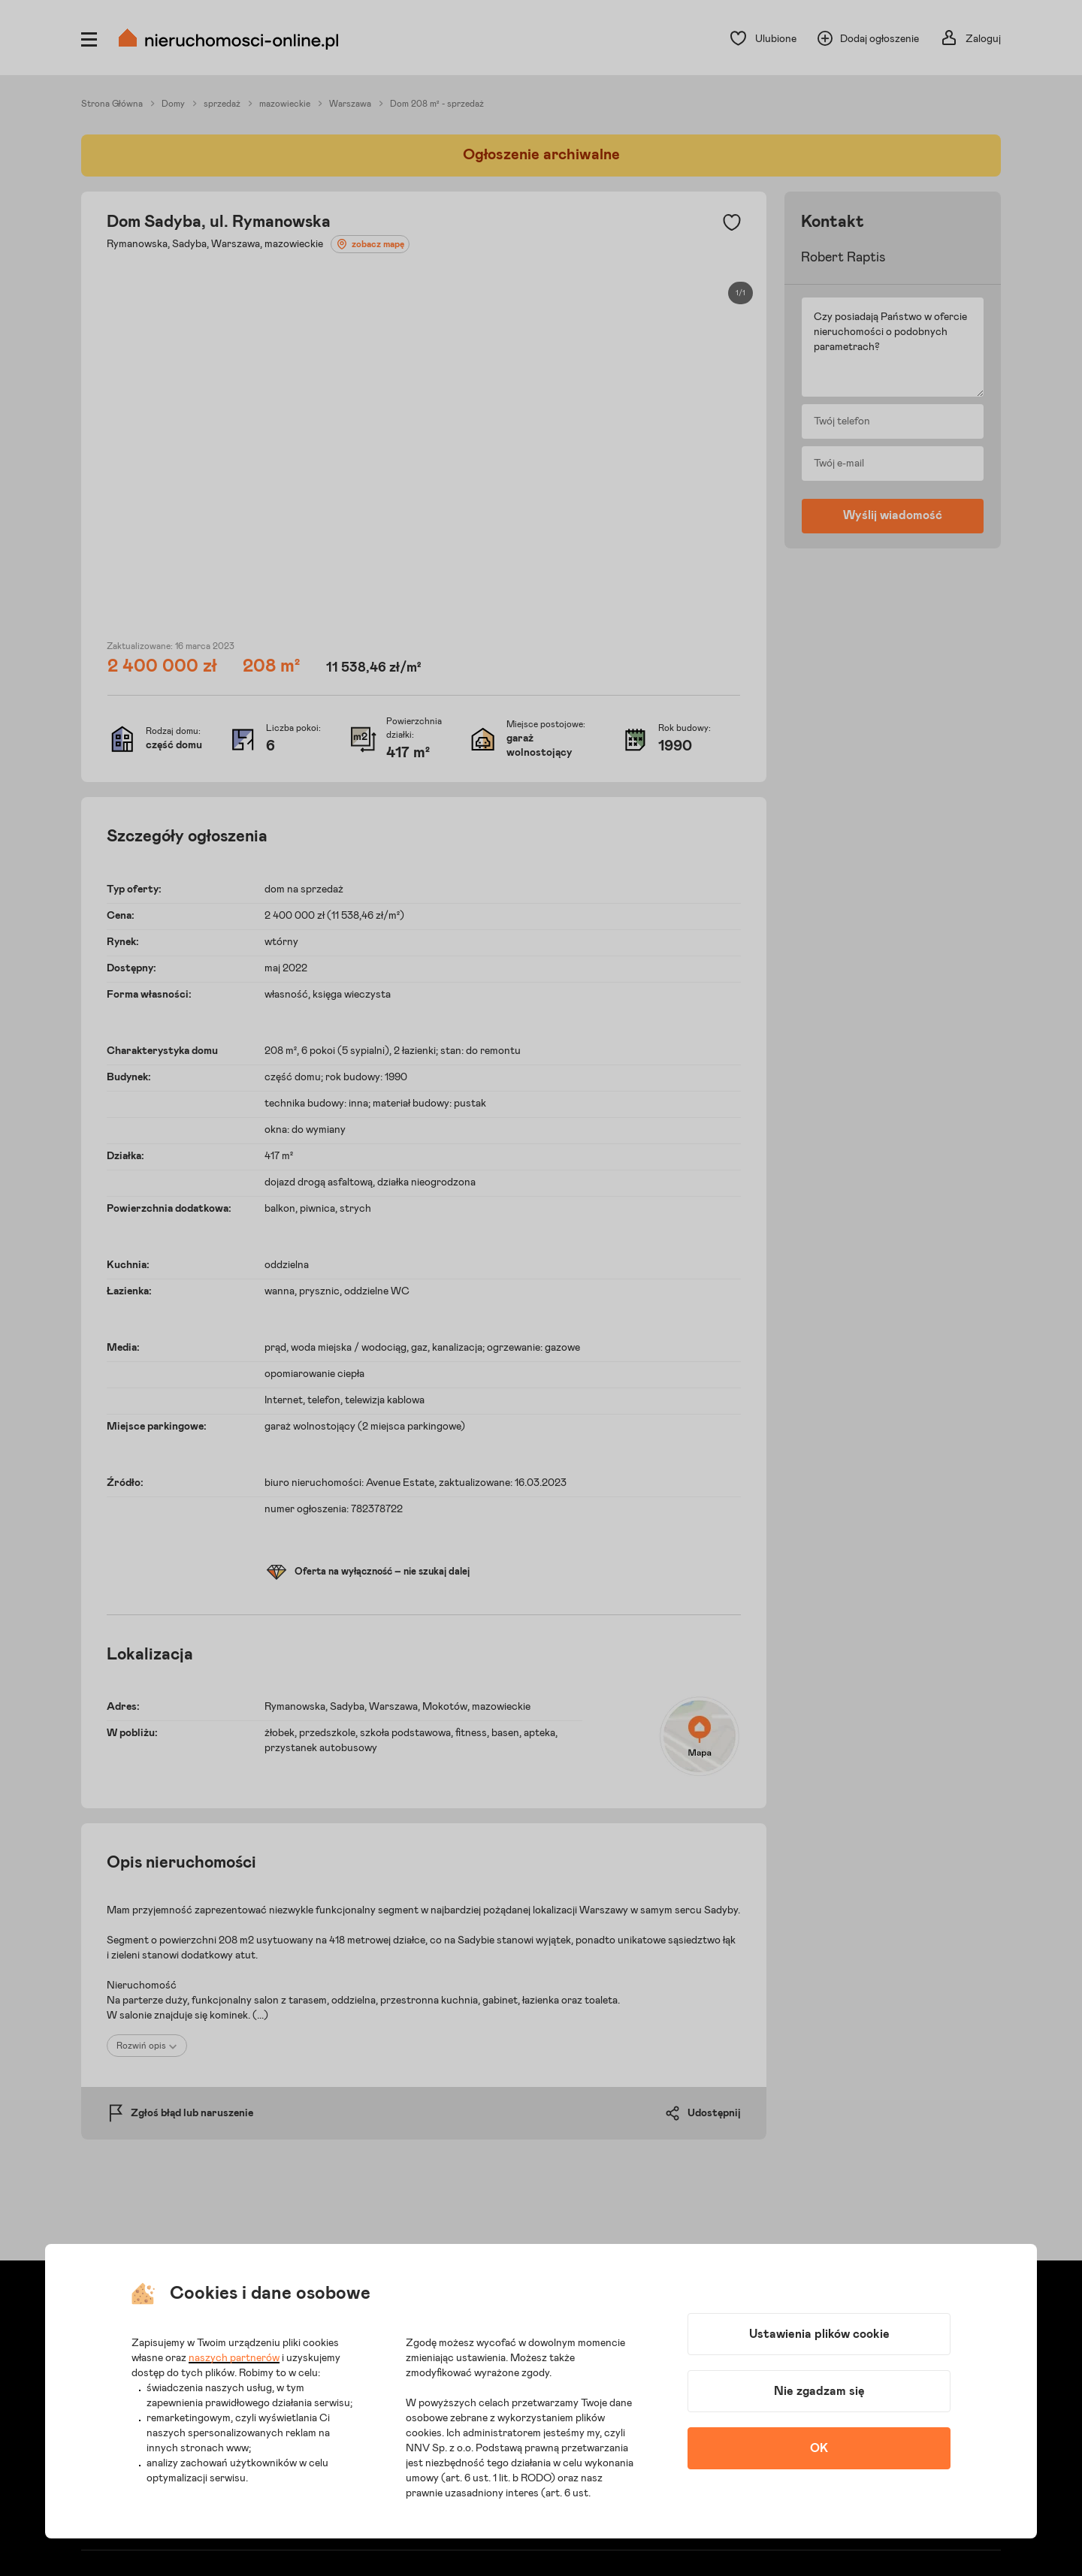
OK (819, 2448)
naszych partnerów (234, 2358)
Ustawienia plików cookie (819, 2334)
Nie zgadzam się (819, 2391)
